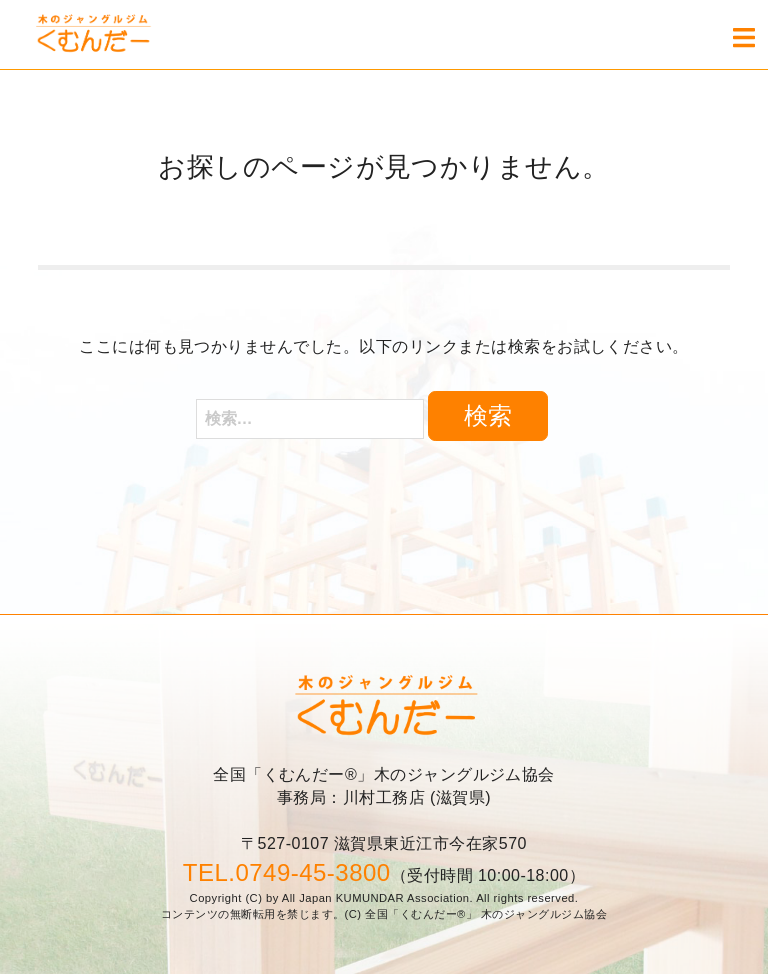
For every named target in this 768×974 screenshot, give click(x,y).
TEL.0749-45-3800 (287, 872)
